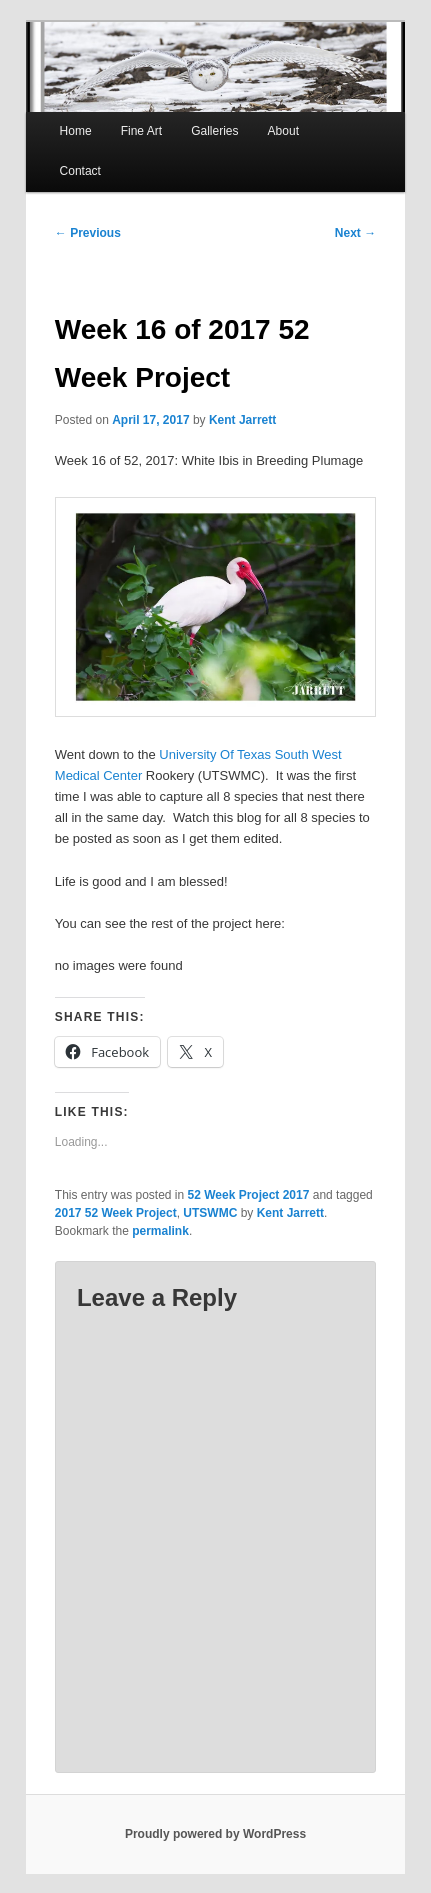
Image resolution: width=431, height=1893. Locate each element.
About (283, 131)
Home (76, 131)
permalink (160, 1231)
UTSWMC (210, 1213)
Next (355, 233)
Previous (88, 233)
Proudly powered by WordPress (215, 1834)
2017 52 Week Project (116, 1213)
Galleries (214, 131)
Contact (80, 171)
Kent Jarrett (242, 420)
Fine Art (141, 131)
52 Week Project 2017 (249, 1195)
